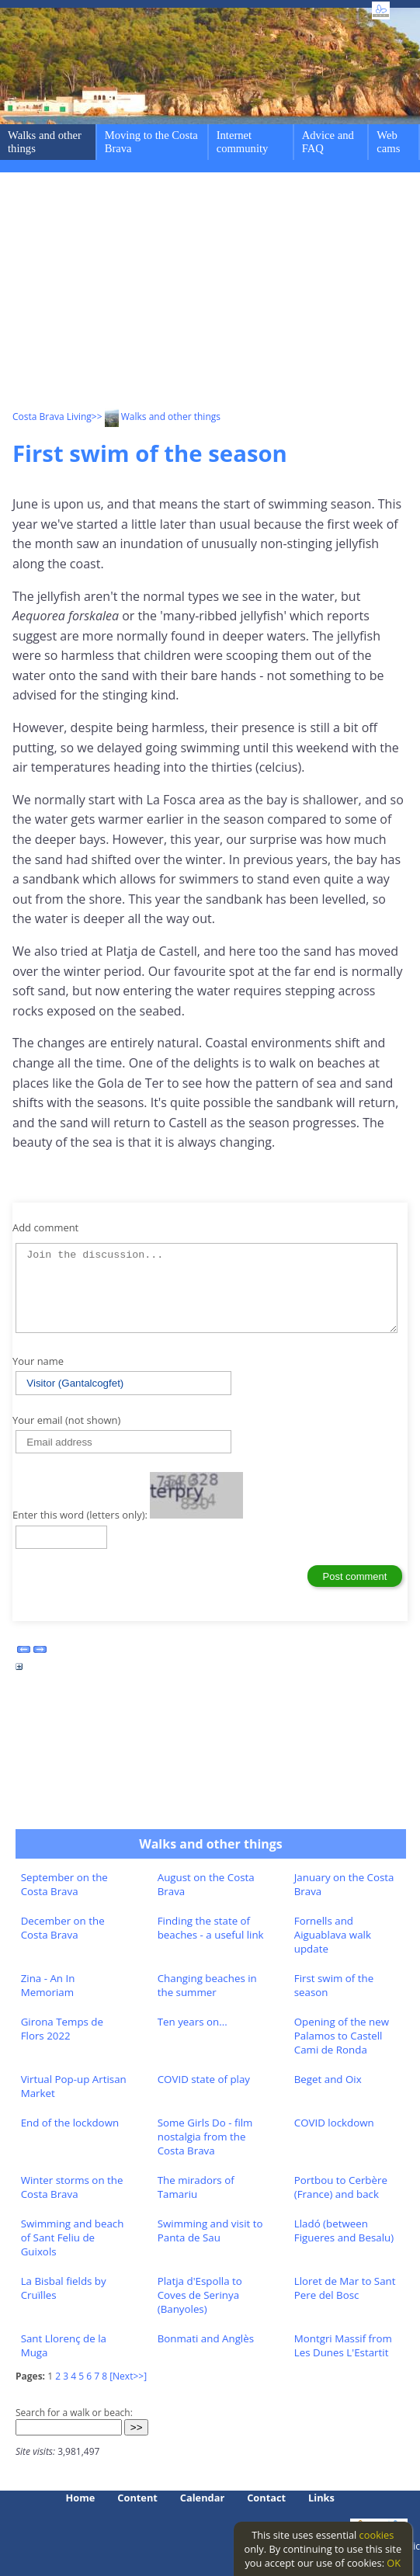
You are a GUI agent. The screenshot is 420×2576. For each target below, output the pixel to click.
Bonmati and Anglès (206, 2338)
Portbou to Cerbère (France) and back (340, 2187)
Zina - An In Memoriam (48, 1985)
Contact (266, 2498)
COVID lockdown (334, 2123)
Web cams (388, 141)
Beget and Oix (328, 2079)
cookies (376, 2535)
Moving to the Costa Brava (151, 141)
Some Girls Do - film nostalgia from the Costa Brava (205, 2137)
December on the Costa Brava (63, 1928)
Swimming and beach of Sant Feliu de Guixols (72, 2237)
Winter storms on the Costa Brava (72, 2187)
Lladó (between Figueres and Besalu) (344, 2230)
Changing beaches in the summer (207, 1985)
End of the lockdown (70, 2123)
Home (80, 2498)
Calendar (202, 2498)
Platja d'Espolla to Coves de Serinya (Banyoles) (200, 2295)
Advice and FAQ (328, 141)
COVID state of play (204, 2079)
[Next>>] (128, 2376)
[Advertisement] (216, 293)
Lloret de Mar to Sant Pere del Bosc (345, 2288)
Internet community (243, 141)
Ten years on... (192, 2022)
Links (321, 2498)
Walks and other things (45, 141)
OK (394, 2563)
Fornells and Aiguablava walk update (332, 1935)
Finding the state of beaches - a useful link (211, 1928)
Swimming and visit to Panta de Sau (210, 2230)
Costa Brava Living (52, 416)
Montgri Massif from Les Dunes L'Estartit (343, 2345)
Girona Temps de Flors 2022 (62, 2029)
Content (137, 2498)
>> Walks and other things (156, 416)
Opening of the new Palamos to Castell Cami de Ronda (341, 2036)
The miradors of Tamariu (196, 2187)
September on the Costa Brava (64, 1884)
